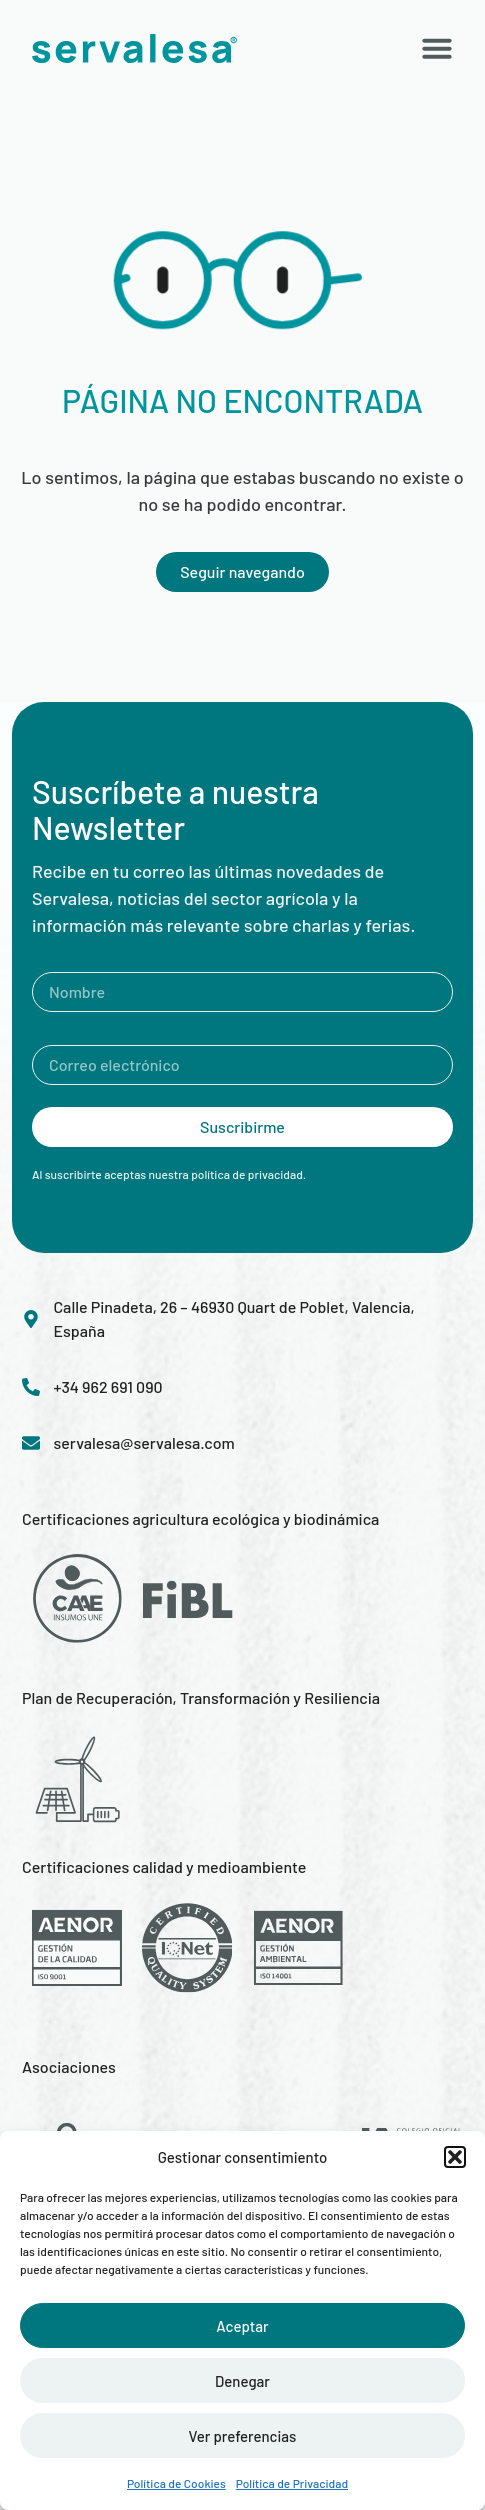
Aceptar (242, 2326)
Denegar (242, 2381)
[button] (455, 2157)
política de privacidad (247, 1174)
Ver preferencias (243, 2436)
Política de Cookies (176, 2483)
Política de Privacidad (292, 2483)
